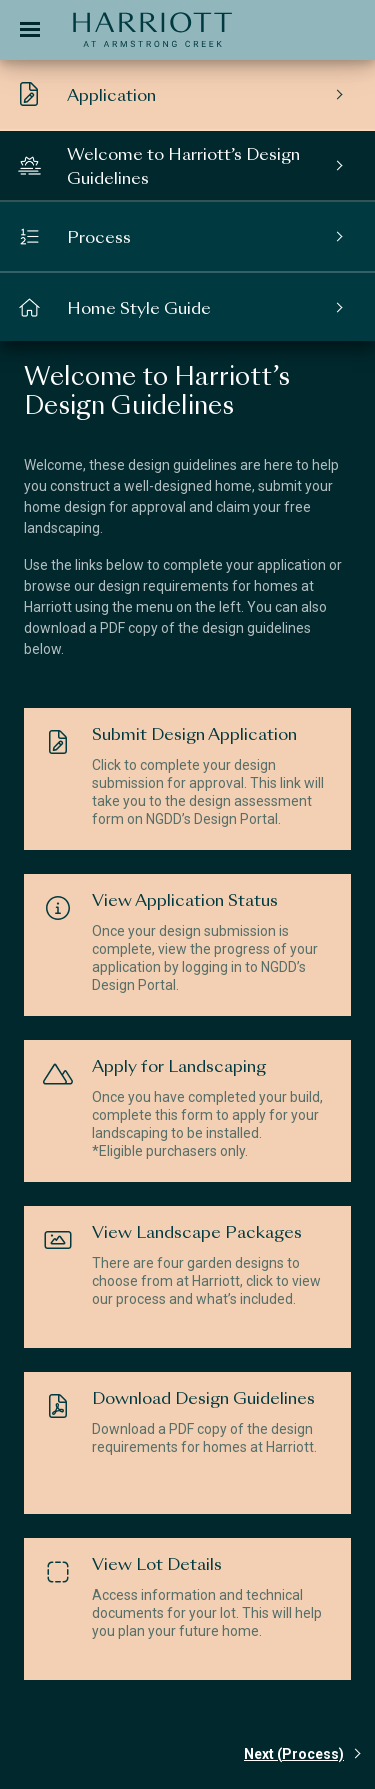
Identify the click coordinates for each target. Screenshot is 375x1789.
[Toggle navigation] (30, 30)
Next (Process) (294, 1754)
